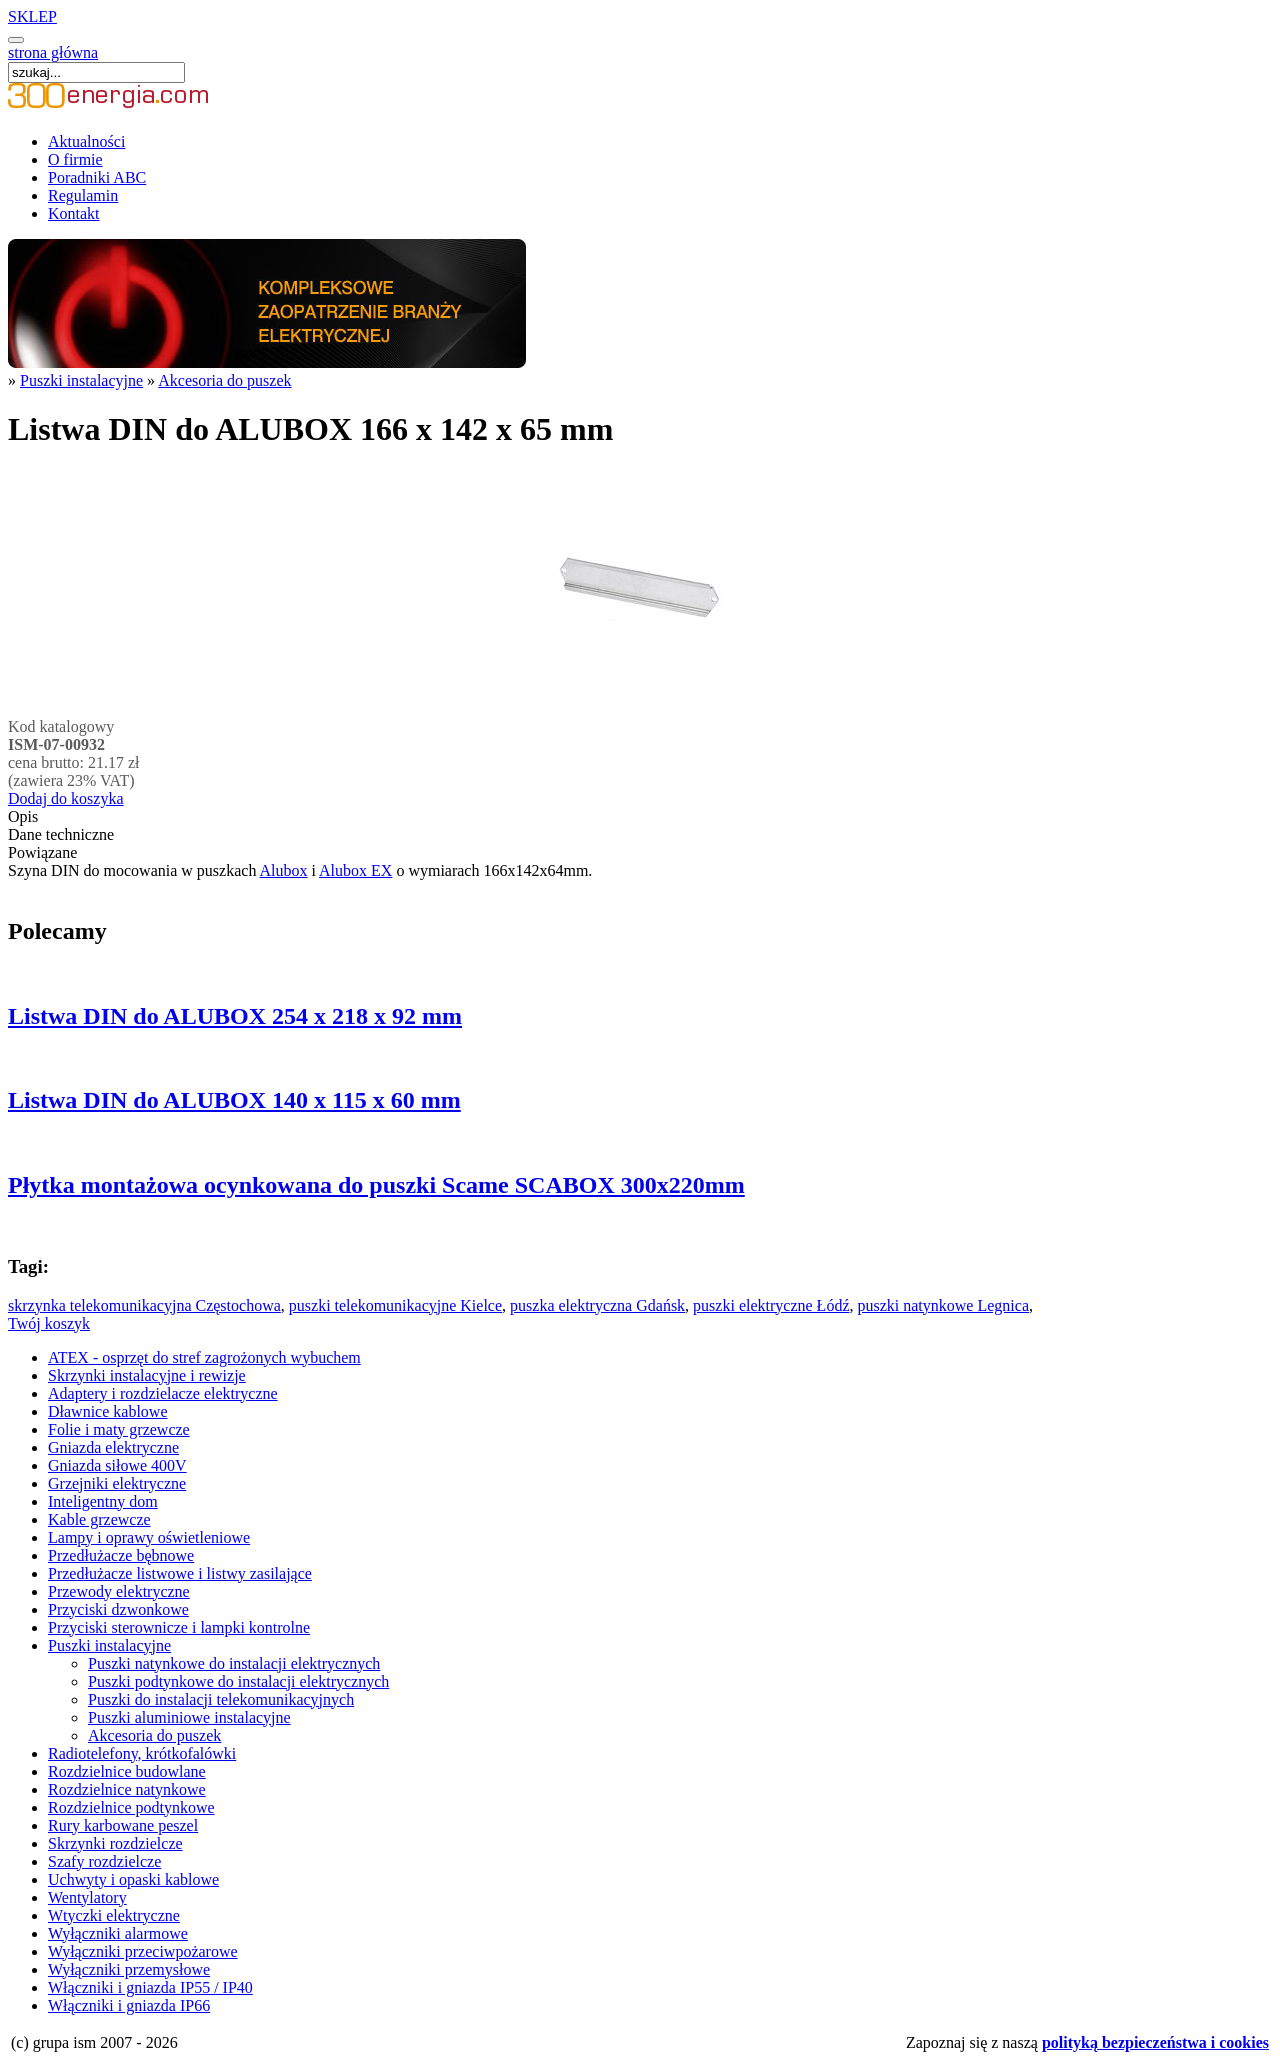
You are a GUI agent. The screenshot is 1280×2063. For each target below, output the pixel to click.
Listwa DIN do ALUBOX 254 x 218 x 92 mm (235, 1016)
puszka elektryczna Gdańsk (597, 1305)
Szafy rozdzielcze (104, 1861)
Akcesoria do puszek (224, 380)
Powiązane (42, 852)
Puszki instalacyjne (81, 380)
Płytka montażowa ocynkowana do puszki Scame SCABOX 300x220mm (376, 1185)
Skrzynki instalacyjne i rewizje (147, 1375)
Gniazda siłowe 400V (117, 1465)
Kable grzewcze (99, 1519)
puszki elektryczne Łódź (771, 1305)
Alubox (284, 870)
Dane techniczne (61, 834)
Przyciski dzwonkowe (118, 1609)
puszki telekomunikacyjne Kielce (395, 1305)
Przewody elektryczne (119, 1591)
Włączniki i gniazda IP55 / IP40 (150, 1987)
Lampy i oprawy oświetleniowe (149, 1537)
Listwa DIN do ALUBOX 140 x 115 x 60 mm (234, 1100)
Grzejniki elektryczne (117, 1483)
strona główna (53, 52)
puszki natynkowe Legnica (943, 1305)
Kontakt (74, 213)
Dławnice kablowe (108, 1411)
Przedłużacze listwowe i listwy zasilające (180, 1573)
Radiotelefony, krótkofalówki (142, 1753)
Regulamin (83, 195)
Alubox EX (355, 870)
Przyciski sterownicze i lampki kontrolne (179, 1627)
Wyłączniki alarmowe (118, 1933)
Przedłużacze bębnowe (121, 1555)
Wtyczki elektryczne (114, 1915)
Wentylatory (87, 1897)
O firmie (75, 159)
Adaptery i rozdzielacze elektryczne (163, 1393)
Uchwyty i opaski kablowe (133, 1879)
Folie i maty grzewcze (119, 1429)
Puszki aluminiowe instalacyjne (189, 1717)
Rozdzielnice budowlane (127, 1771)
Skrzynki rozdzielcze (115, 1843)
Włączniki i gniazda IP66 (129, 2005)
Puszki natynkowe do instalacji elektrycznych (234, 1663)
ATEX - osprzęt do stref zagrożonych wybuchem (204, 1357)
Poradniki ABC (97, 177)
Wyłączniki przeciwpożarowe (143, 1951)
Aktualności (86, 141)
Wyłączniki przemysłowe (129, 1969)
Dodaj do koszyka (66, 798)
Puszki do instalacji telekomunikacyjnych (221, 1699)
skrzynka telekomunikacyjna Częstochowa (144, 1305)
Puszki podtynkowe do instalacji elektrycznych (238, 1681)
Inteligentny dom (103, 1501)
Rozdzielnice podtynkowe (131, 1807)
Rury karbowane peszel (123, 1825)
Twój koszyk (49, 1323)
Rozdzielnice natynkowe (127, 1789)
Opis (23, 816)
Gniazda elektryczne (113, 1447)
